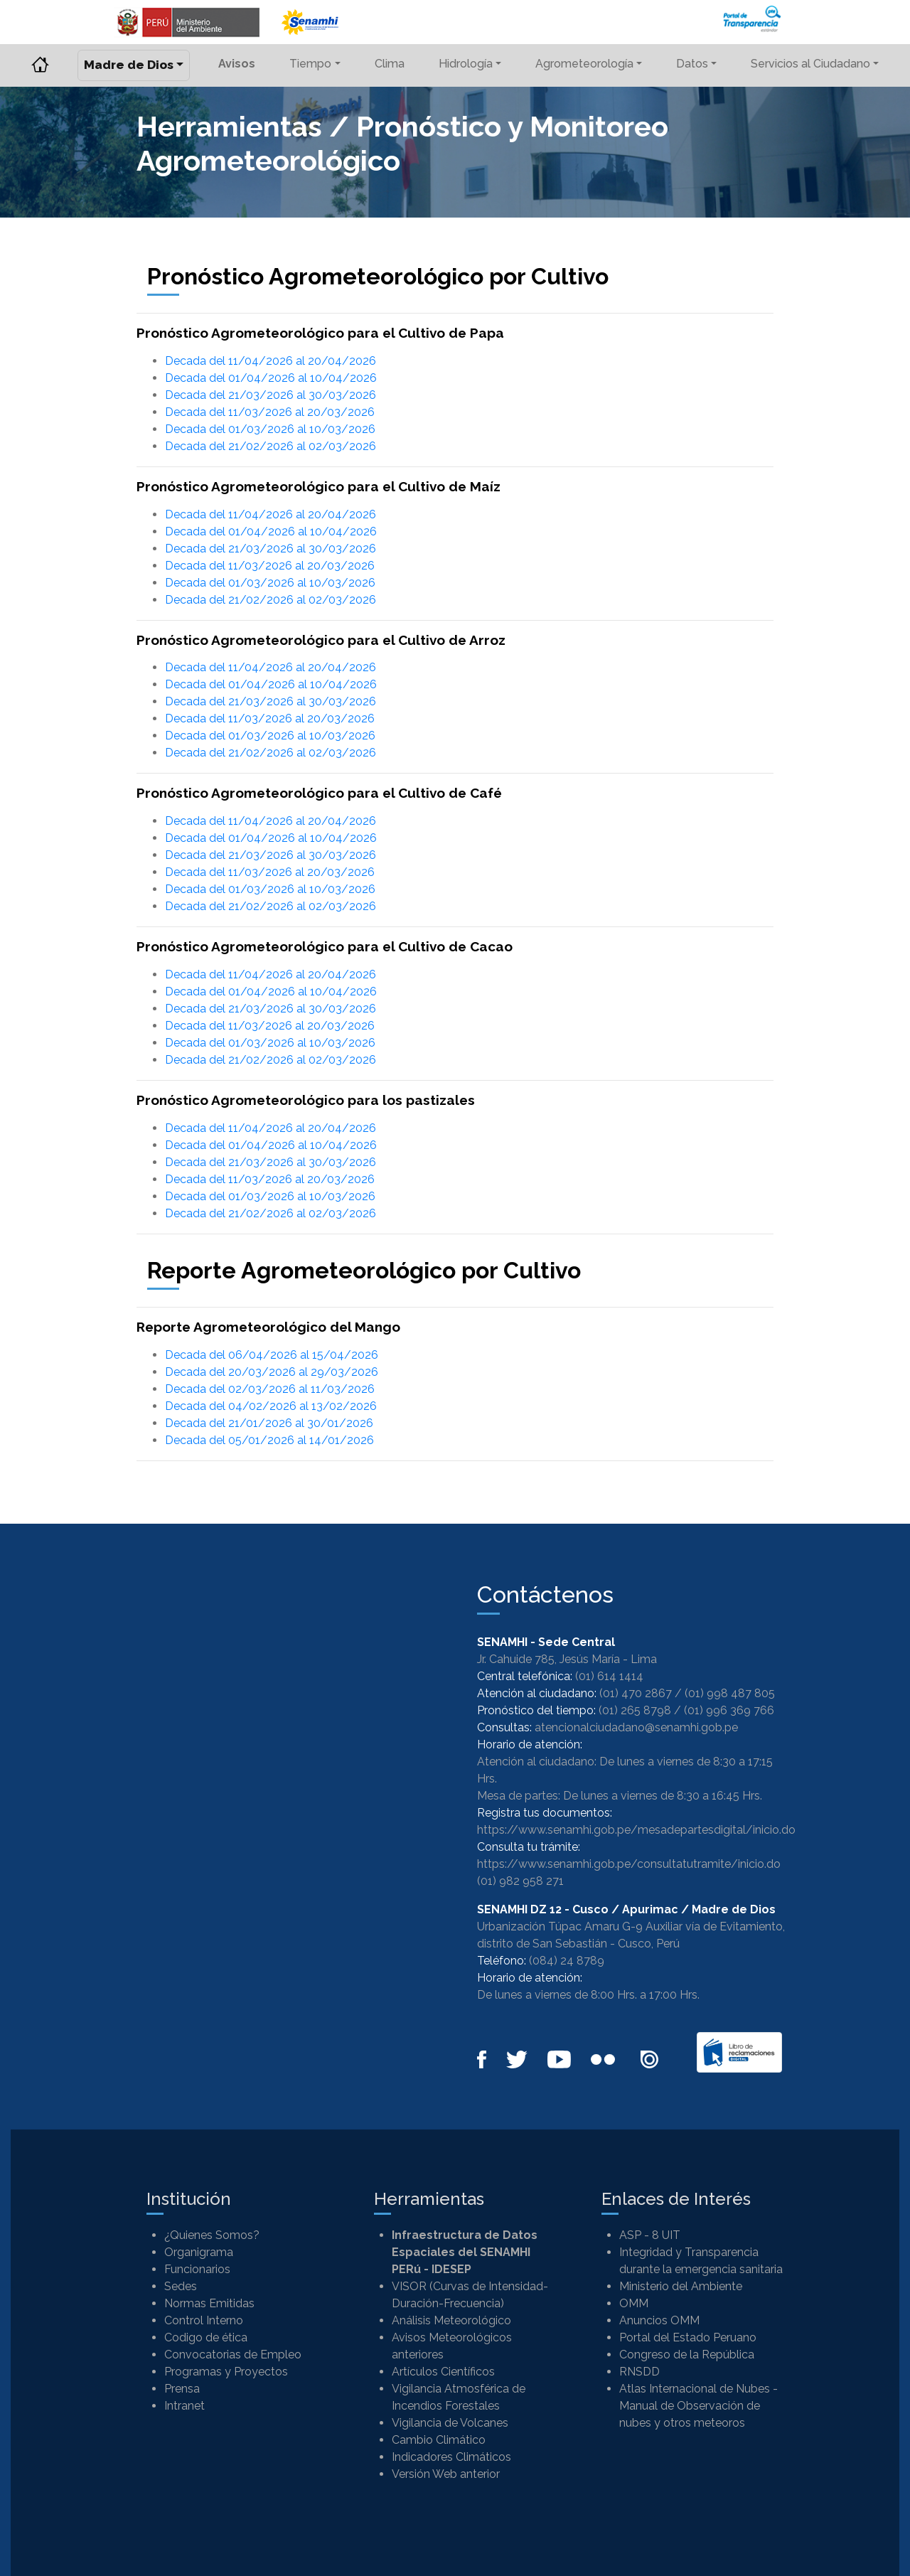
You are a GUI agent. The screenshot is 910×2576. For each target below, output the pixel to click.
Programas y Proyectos (226, 2371)
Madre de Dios (128, 65)
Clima (390, 63)
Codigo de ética (205, 2337)
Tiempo (310, 63)
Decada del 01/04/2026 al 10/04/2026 (271, 378)
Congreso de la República (686, 2354)
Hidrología (466, 63)
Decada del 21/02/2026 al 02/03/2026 (270, 446)
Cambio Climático (439, 2440)
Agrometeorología (584, 63)
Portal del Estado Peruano (687, 2337)
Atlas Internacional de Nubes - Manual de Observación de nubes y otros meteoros (698, 2406)
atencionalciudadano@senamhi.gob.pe (636, 1727)
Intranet (184, 2405)
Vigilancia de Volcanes (450, 2423)
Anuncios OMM (659, 2320)
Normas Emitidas (209, 2303)
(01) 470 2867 (635, 1693)
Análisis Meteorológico (451, 2320)
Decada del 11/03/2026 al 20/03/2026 (270, 412)
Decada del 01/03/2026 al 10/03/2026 (270, 429)
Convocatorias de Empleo (232, 2354)
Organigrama (198, 2252)
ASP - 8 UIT (649, 2235)
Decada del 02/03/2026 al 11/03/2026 (270, 1389)
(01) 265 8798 (635, 1710)
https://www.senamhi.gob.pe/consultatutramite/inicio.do (629, 1864)
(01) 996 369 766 (729, 1710)
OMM (633, 2303)
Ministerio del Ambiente (680, 2286)
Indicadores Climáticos (451, 2457)
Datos (692, 63)
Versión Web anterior (446, 2474)
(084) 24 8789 (566, 1960)
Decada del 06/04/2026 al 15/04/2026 (271, 1355)
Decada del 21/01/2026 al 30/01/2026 (269, 1423)
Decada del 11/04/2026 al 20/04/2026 (270, 361)
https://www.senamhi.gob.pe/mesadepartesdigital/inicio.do (636, 1830)
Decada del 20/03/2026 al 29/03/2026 (271, 1372)
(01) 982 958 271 (520, 1881)
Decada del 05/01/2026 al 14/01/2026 (269, 1440)
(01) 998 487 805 (730, 1693)
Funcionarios (197, 2269)
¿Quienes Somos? (211, 2235)
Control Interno (203, 2320)
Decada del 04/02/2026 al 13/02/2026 (271, 1406)
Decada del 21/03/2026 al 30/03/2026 (270, 395)
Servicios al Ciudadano (810, 63)
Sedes (180, 2286)
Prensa (182, 2388)
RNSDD (639, 2371)
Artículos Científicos (443, 2371)
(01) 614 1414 (609, 1676)
